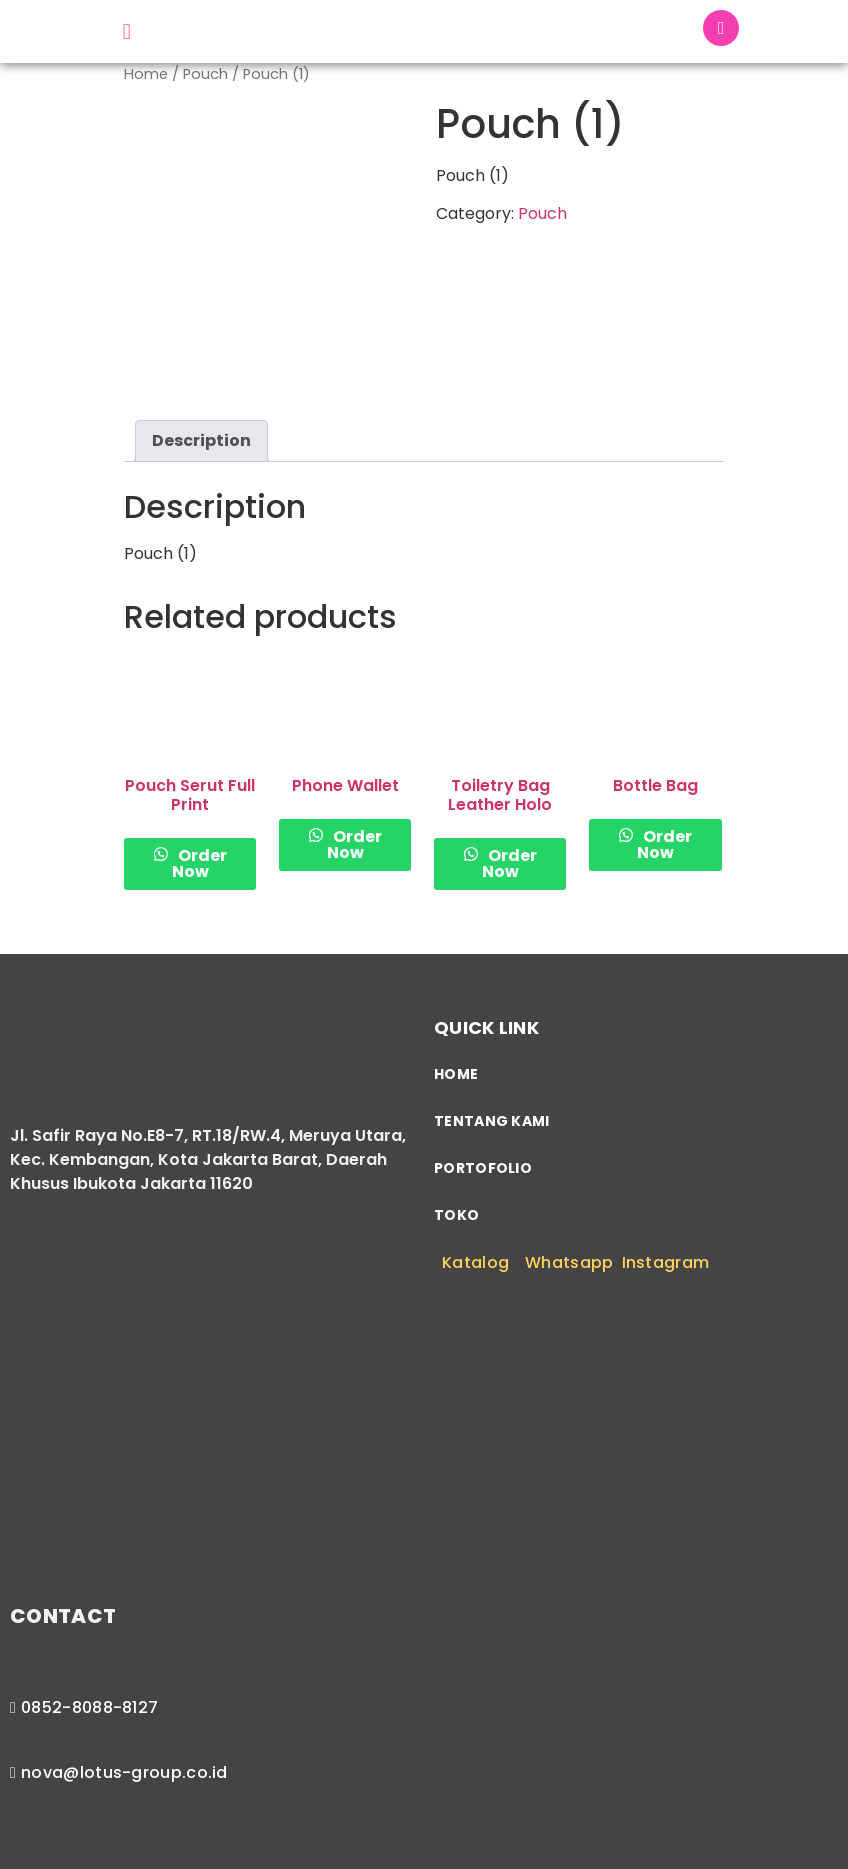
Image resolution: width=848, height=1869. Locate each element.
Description (201, 363)
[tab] (201, 364)
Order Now (199, 787)
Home (146, 79)
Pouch (205, 79)
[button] (126, 33)
